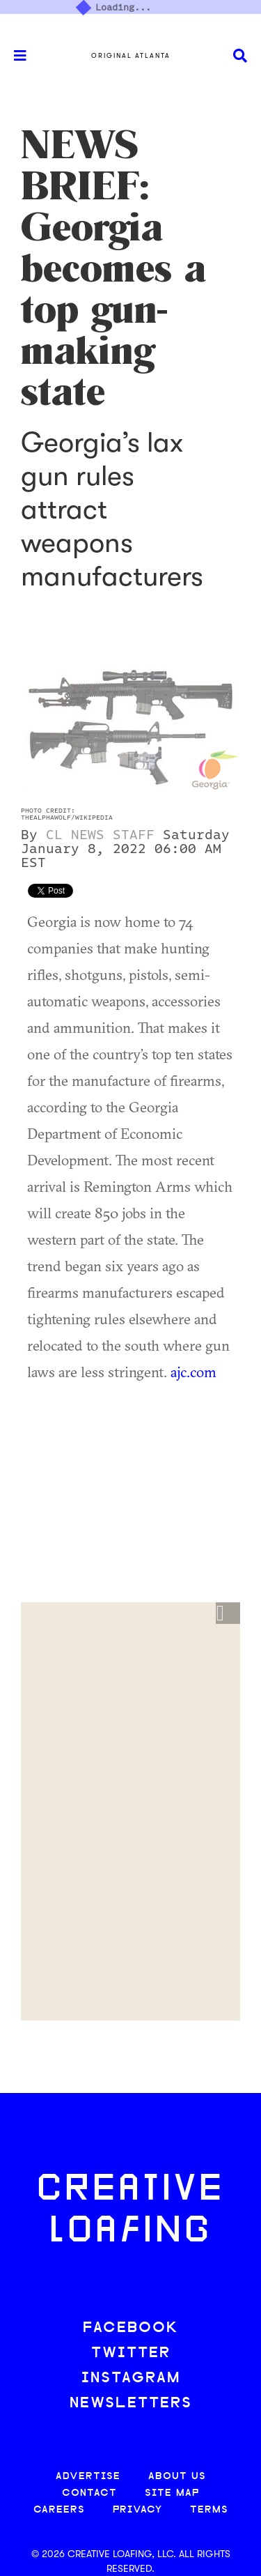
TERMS (209, 2510)
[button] (228, 1613)
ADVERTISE (88, 2476)
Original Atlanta (131, 55)
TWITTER (131, 2353)
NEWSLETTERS (131, 2403)
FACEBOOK (131, 2328)
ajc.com (193, 1372)
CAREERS (59, 2510)
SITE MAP (172, 2493)
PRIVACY (137, 2510)
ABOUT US (177, 2476)
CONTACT (89, 2493)
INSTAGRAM (130, 2378)
